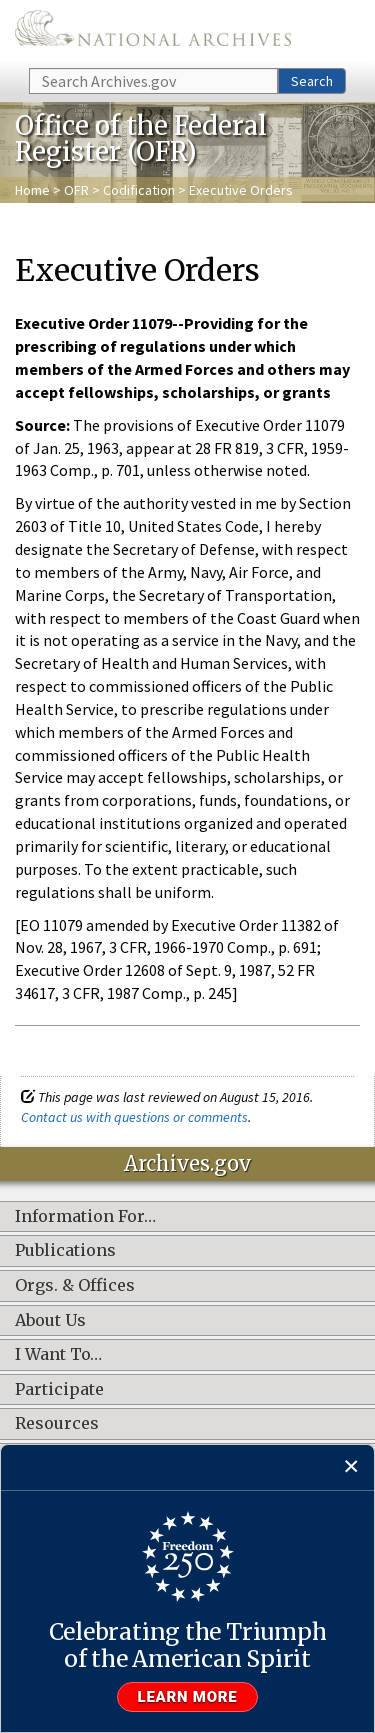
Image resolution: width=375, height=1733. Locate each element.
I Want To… (58, 1355)
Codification (139, 190)
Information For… (85, 1217)
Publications (65, 1251)
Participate (59, 1390)
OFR (76, 190)
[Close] (351, 1467)
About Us (50, 1321)
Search (312, 81)
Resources (57, 1424)
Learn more (188, 1697)
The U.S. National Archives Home (153, 32)
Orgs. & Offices (75, 1286)
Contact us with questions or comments (134, 1117)
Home (32, 190)
